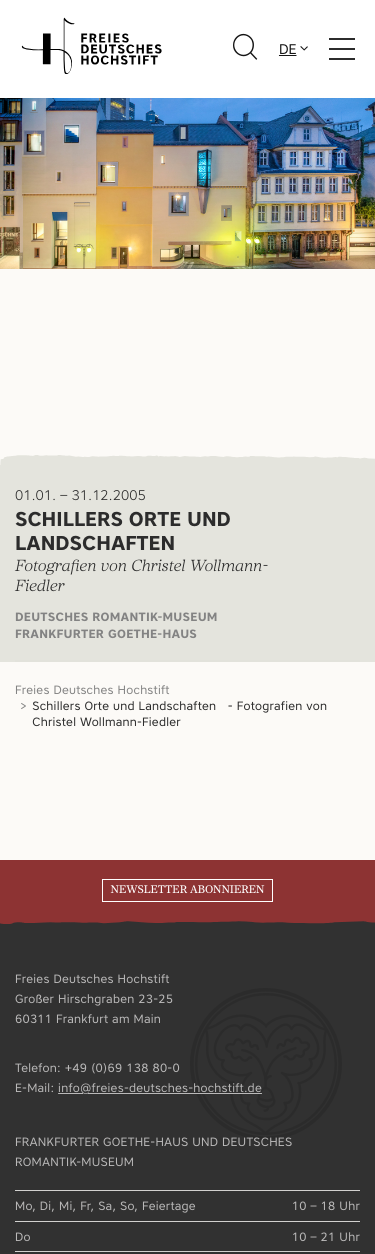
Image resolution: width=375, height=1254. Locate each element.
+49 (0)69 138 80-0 (122, 1067)
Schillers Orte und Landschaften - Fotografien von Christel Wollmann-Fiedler (179, 713)
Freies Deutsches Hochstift (92, 689)
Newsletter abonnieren (187, 890)
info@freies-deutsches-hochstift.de (160, 1087)
